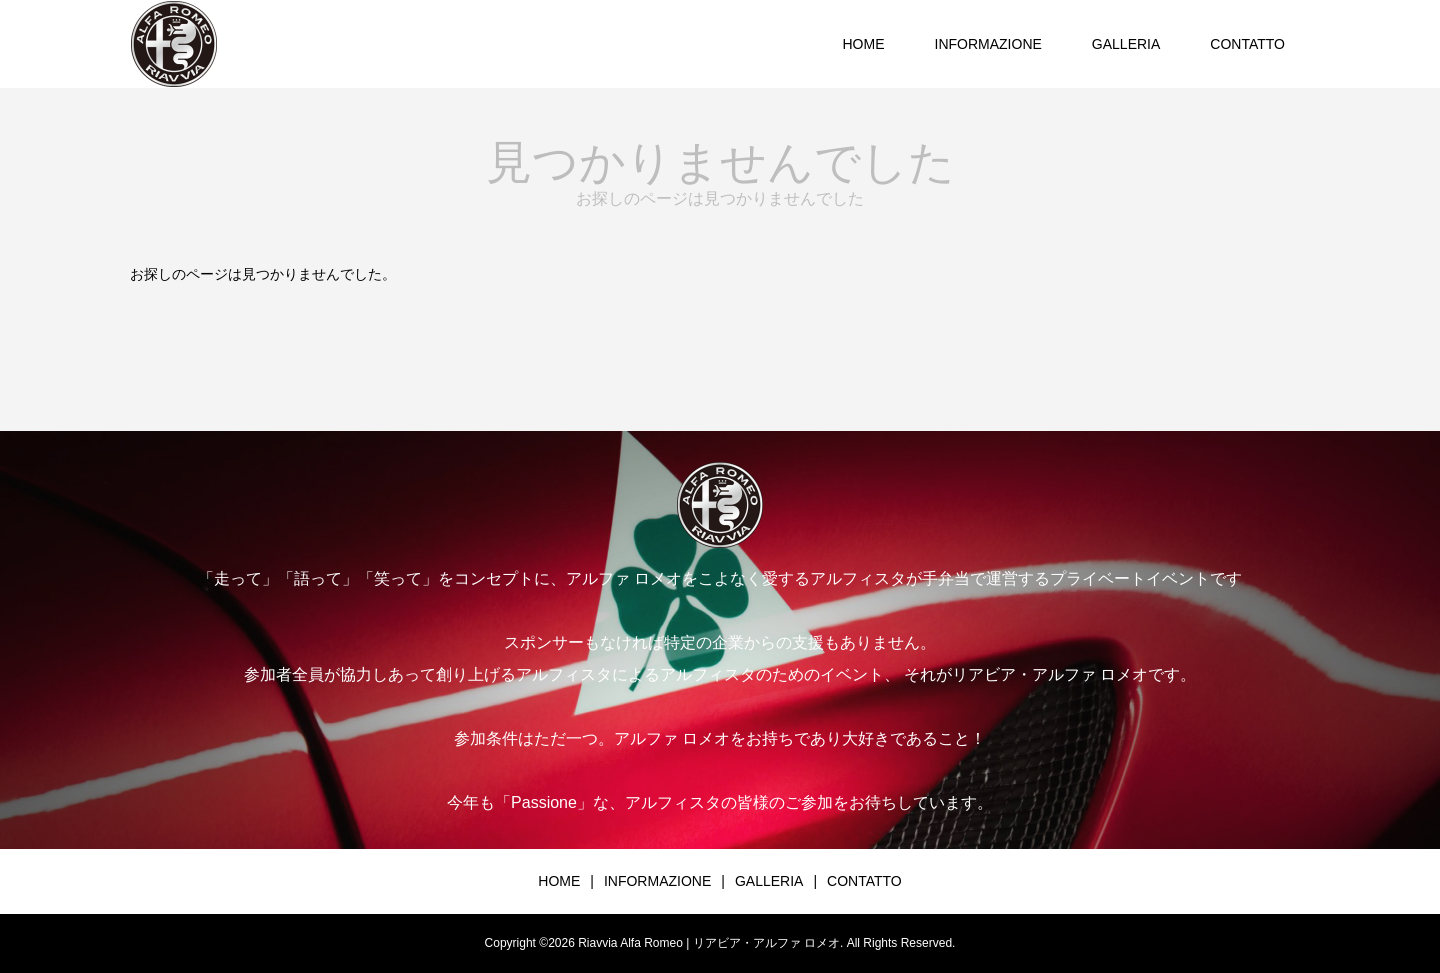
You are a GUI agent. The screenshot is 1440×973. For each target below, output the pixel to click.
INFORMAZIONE (988, 44)
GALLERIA (1126, 44)
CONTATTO (1247, 44)
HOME (864, 44)
